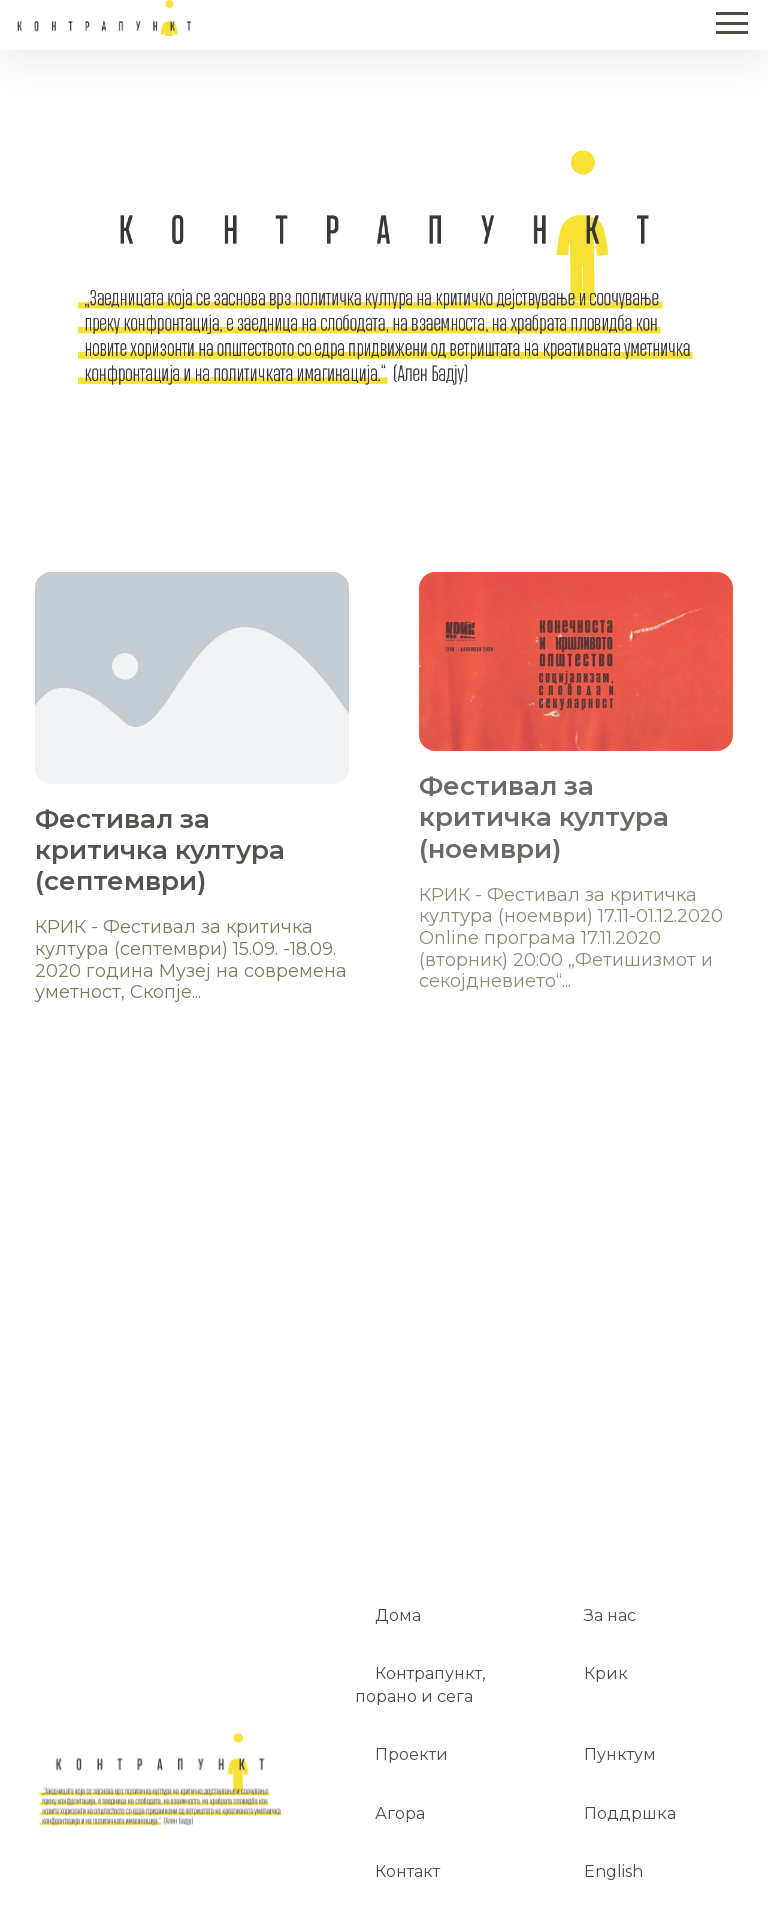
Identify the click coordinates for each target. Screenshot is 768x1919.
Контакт (407, 1871)
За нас (610, 1615)
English (613, 1871)
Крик (606, 1673)
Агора (400, 1813)
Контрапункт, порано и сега (420, 1684)
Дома (398, 1615)
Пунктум (620, 1754)
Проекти (411, 1754)
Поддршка (630, 1813)
